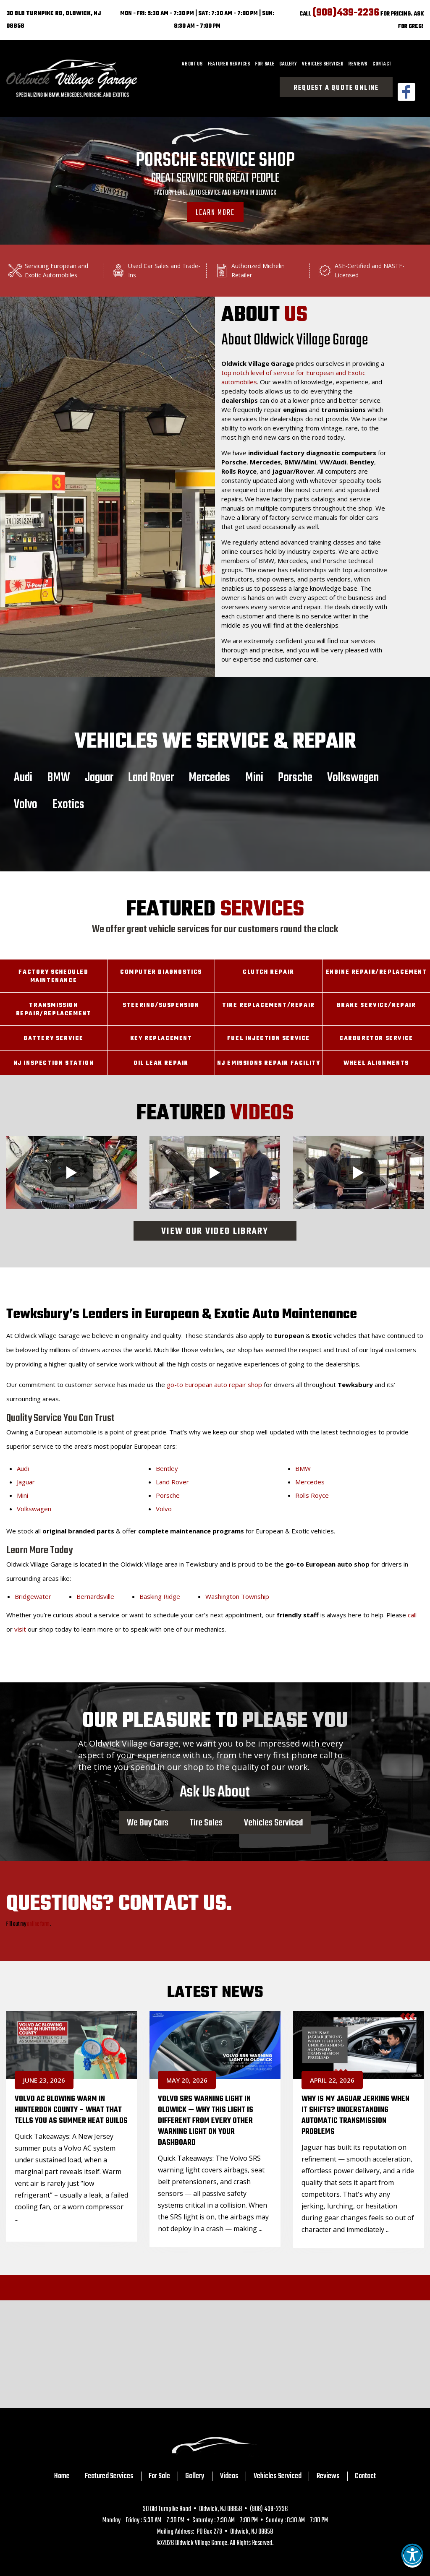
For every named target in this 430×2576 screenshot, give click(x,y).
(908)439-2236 (345, 13)
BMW (58, 777)
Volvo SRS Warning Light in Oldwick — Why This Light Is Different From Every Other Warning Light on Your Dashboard (205, 2121)
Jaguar (99, 777)
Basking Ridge (159, 1596)
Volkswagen (353, 777)
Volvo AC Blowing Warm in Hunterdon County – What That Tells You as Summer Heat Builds (71, 2110)
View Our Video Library (215, 1231)
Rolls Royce (312, 1495)
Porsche (295, 777)
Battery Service (54, 1038)
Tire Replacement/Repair (268, 1005)
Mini (254, 777)
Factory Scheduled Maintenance (53, 976)
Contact (381, 64)
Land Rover (151, 777)
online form (38, 1924)
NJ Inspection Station (53, 1063)
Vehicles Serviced (322, 64)
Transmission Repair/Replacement (54, 1010)
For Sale (265, 64)
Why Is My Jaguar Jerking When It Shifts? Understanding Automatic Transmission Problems (355, 2115)
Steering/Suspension (161, 1005)
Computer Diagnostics (161, 972)
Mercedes (209, 777)
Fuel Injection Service (268, 1038)
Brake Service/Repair (376, 1005)
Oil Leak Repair (161, 1063)
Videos (229, 2476)
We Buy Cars (147, 1822)
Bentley (167, 1468)
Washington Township (237, 1596)
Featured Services (229, 64)
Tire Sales (206, 1822)
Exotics (68, 804)
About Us (192, 64)
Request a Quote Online (336, 88)
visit (20, 1629)
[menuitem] (192, 64)
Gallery (288, 64)
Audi (23, 777)
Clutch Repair (268, 972)
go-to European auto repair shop (214, 1384)
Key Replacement (161, 1038)
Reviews (358, 64)
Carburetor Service (376, 1038)
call (412, 1615)
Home (62, 2476)
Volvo (25, 804)
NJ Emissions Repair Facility (268, 1063)
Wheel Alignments (376, 1063)
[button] (412, 2558)
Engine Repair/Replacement (376, 972)
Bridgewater (33, 1596)
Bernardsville (95, 1596)
